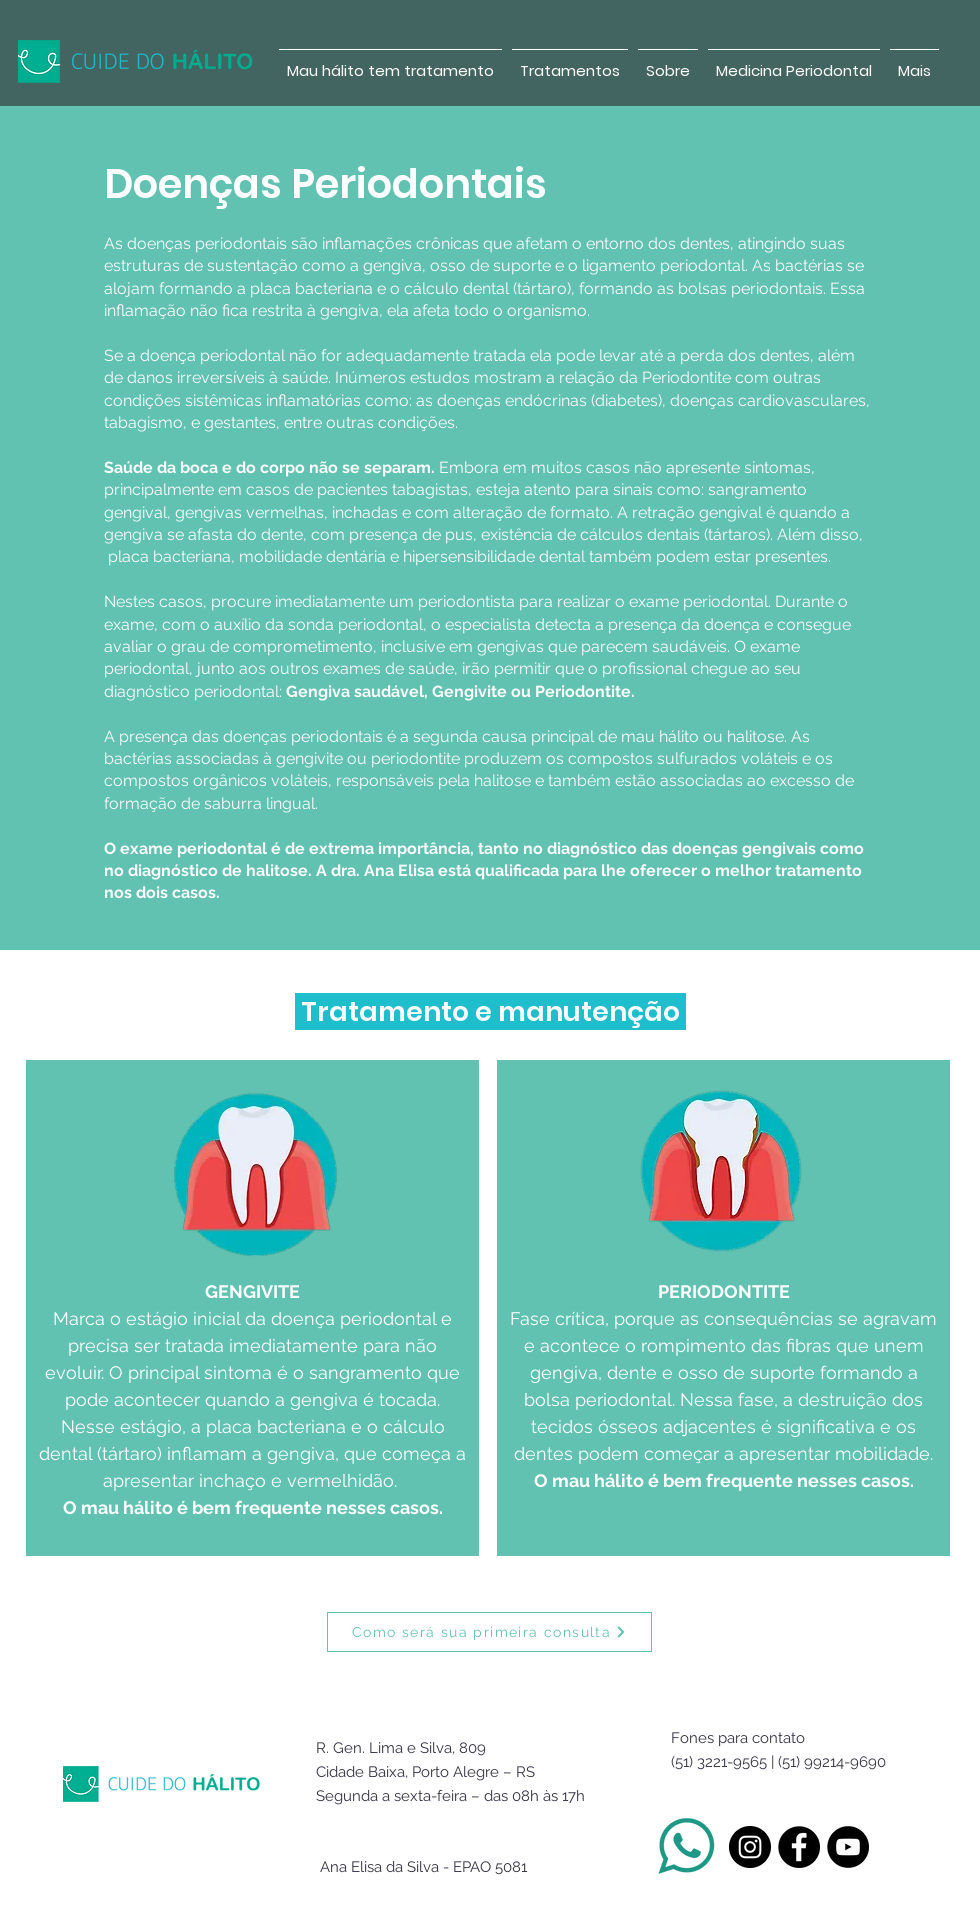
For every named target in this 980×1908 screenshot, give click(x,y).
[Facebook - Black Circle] (799, 1847)
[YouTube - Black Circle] (848, 1847)
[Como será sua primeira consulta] (489, 1632)
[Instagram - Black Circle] (750, 1847)
